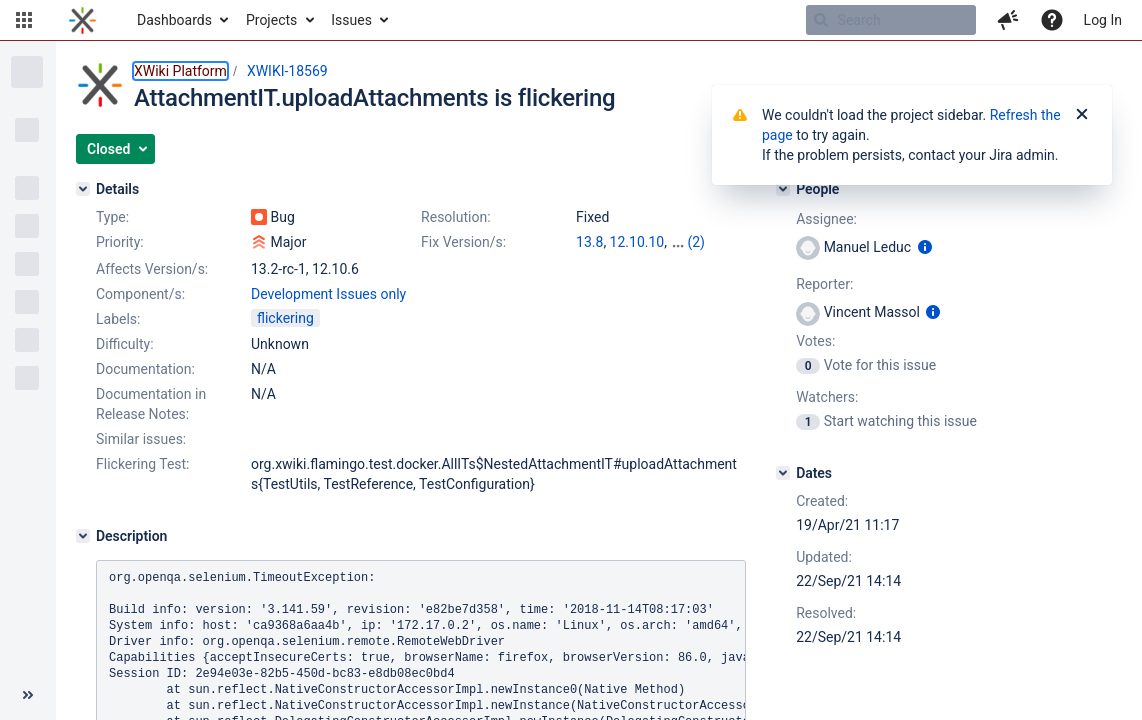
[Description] (83, 536)
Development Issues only (328, 294)
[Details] (83, 189)
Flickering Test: (143, 464)
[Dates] (783, 473)
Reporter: (824, 284)
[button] (24, 20)
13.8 (589, 242)
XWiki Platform (180, 71)
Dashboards (174, 20)
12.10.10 (637, 242)
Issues (351, 20)
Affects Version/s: (152, 269)
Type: (112, 217)
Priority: (120, 242)
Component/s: (140, 294)
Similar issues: (141, 439)
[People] (783, 189)
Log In (1103, 20)
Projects (271, 20)
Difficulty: (125, 344)
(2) (696, 242)
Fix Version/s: (463, 242)
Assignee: (826, 219)
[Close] (1082, 115)
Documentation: (145, 369)
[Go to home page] (82, 20)
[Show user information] (925, 247)
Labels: (118, 319)
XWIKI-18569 (287, 71)
